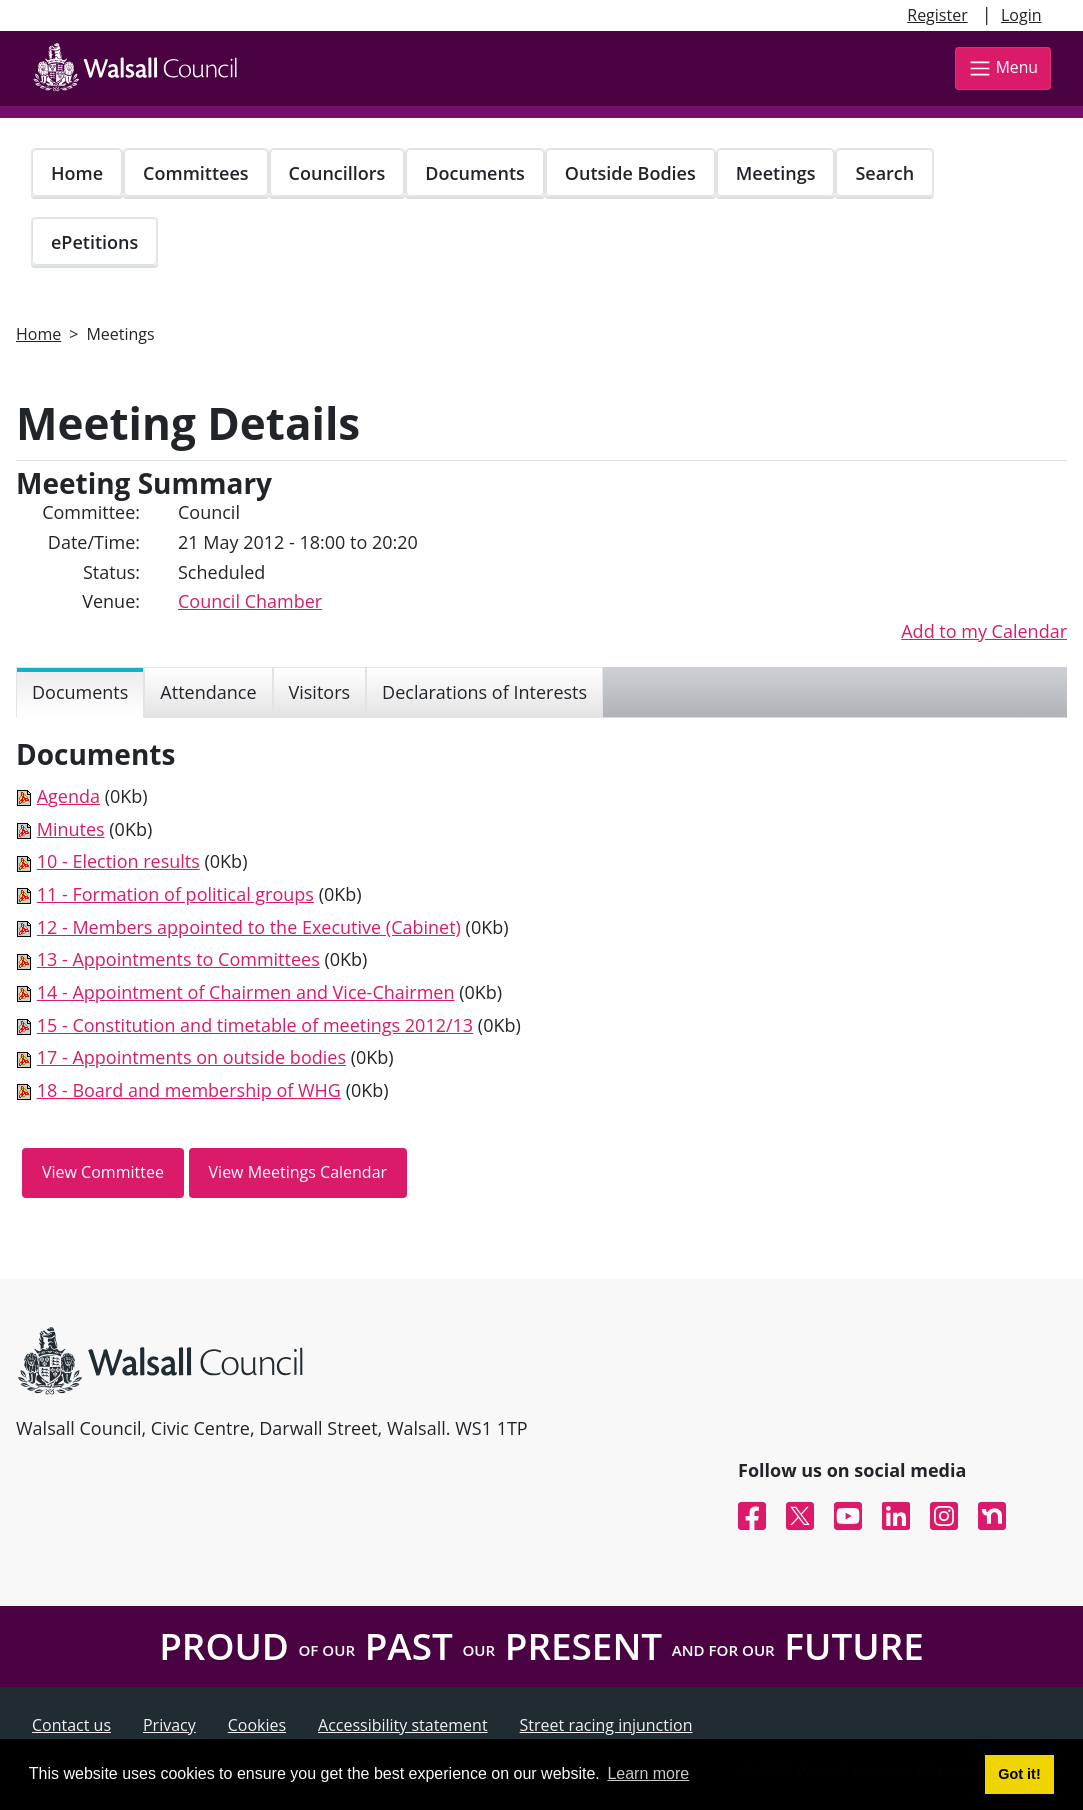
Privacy (169, 1725)
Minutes (71, 829)
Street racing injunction (606, 1725)
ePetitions (94, 242)
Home (77, 173)
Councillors (337, 173)
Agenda (68, 796)
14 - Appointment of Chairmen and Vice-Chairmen (246, 992)
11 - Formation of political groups (175, 894)
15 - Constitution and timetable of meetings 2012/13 (255, 1025)
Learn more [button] (648, 1773)
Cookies (257, 1725)
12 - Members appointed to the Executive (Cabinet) (249, 927)
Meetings (776, 173)
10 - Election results (118, 861)
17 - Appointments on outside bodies (191, 1057)
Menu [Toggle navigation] (1003, 68)
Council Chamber (250, 601)
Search (884, 173)
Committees (196, 173)
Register (937, 15)
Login (1021, 15)
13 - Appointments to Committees (178, 959)
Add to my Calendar (984, 631)
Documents (474, 173)
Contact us (71, 1725)
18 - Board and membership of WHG (189, 1090)
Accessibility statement (403, 1725)
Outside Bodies (630, 173)
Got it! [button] (1019, 1774)
